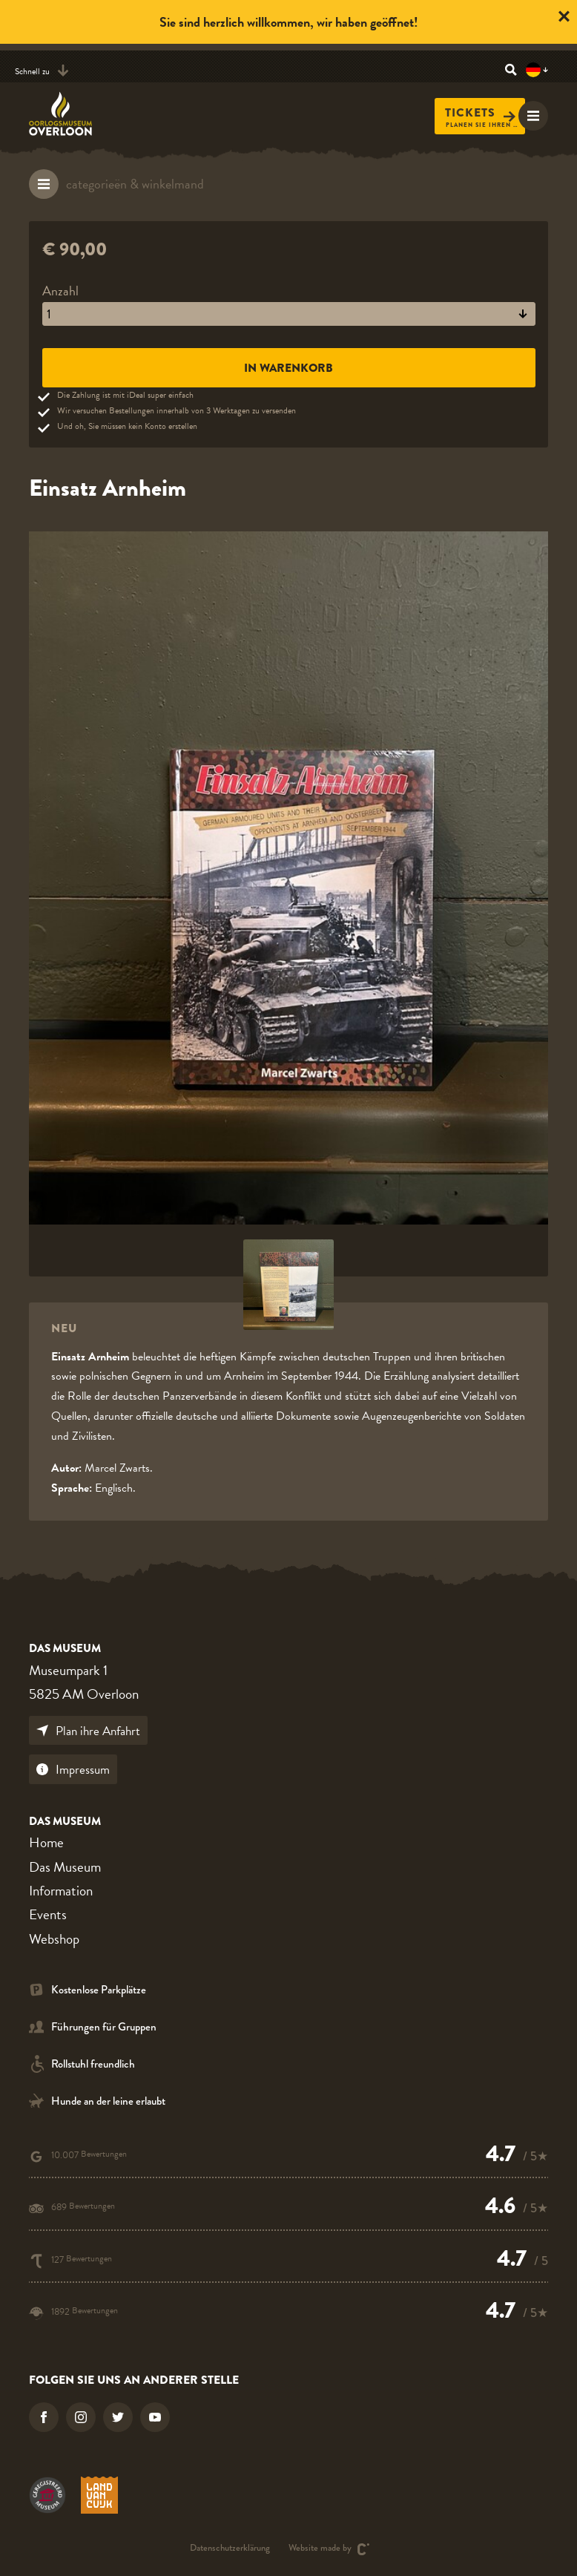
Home (46, 1842)
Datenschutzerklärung (230, 2548)
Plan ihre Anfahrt (88, 1731)
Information (61, 1890)
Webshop (54, 1939)
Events (48, 1914)
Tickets (480, 113)
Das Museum (65, 1867)
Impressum (73, 1769)
